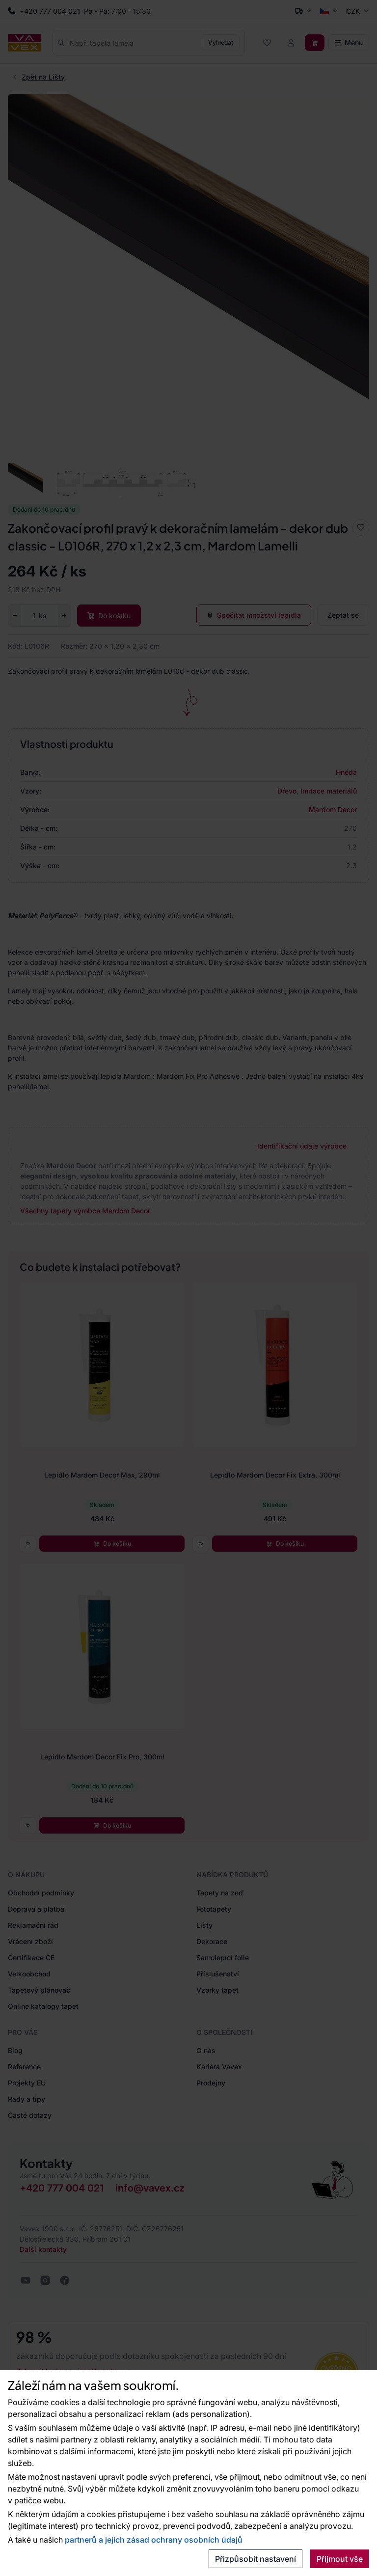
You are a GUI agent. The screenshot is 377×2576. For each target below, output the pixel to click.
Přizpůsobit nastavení (255, 2559)
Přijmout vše (340, 2559)
